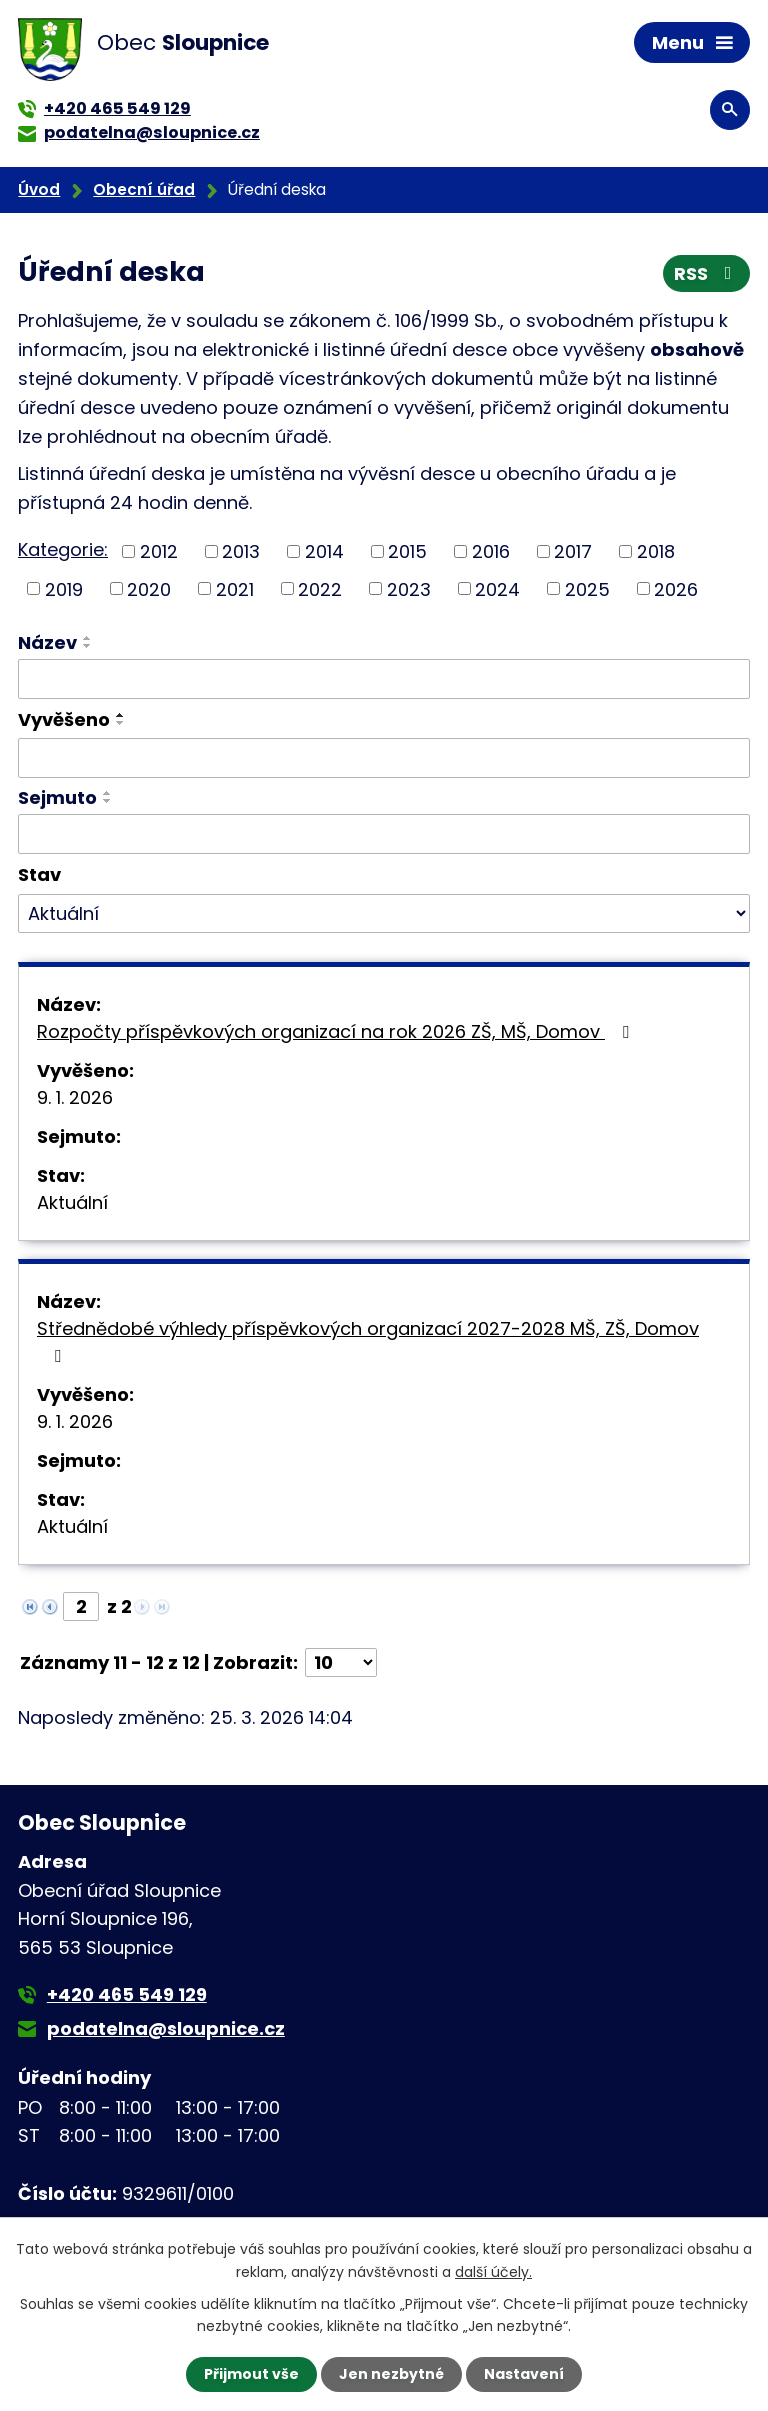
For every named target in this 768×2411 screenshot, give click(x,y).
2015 (407, 551)
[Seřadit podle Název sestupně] (88, 646)
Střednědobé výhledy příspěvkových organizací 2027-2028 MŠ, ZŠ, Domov (368, 1340)
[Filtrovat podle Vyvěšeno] (384, 758)
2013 (241, 551)
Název (47, 642)
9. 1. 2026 (75, 1097)
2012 (159, 551)
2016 (491, 551)
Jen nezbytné (391, 2374)
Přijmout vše (251, 2374)
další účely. (493, 2271)
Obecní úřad (144, 189)
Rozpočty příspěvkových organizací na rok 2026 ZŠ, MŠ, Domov (337, 1031)
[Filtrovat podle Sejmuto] (384, 834)
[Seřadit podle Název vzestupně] (88, 638)
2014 (324, 551)
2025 (587, 588)
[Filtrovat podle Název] (384, 679)
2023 (409, 588)
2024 (497, 588)
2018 (656, 551)
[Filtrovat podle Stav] (384, 914)
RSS (707, 273)
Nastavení (524, 2374)
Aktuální (72, 1202)
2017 (573, 551)
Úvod (39, 189)
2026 (676, 588)
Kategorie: (63, 549)
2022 (320, 588)
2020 (149, 588)
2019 (64, 588)
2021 (235, 588)
